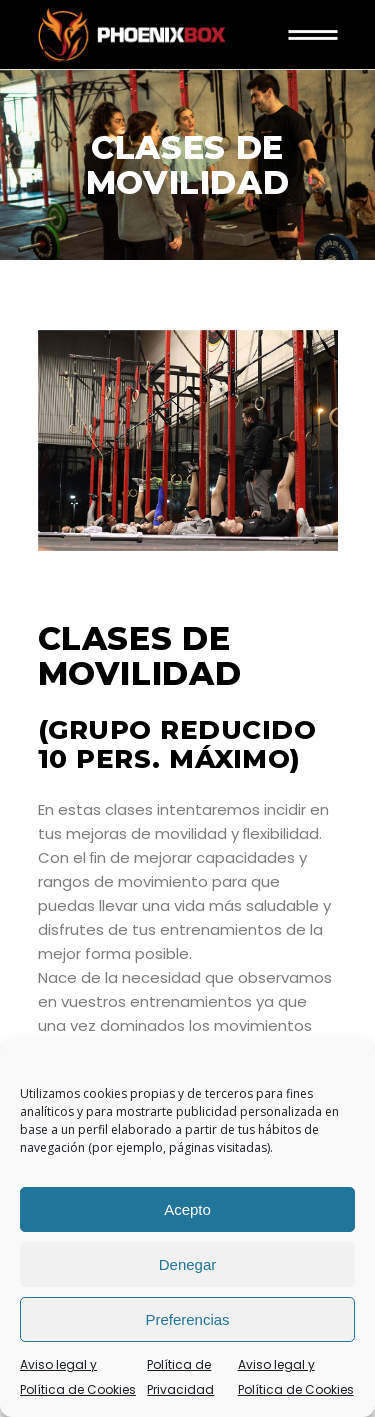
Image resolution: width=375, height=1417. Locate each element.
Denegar (188, 1264)
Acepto (187, 1209)
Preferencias (187, 1319)
